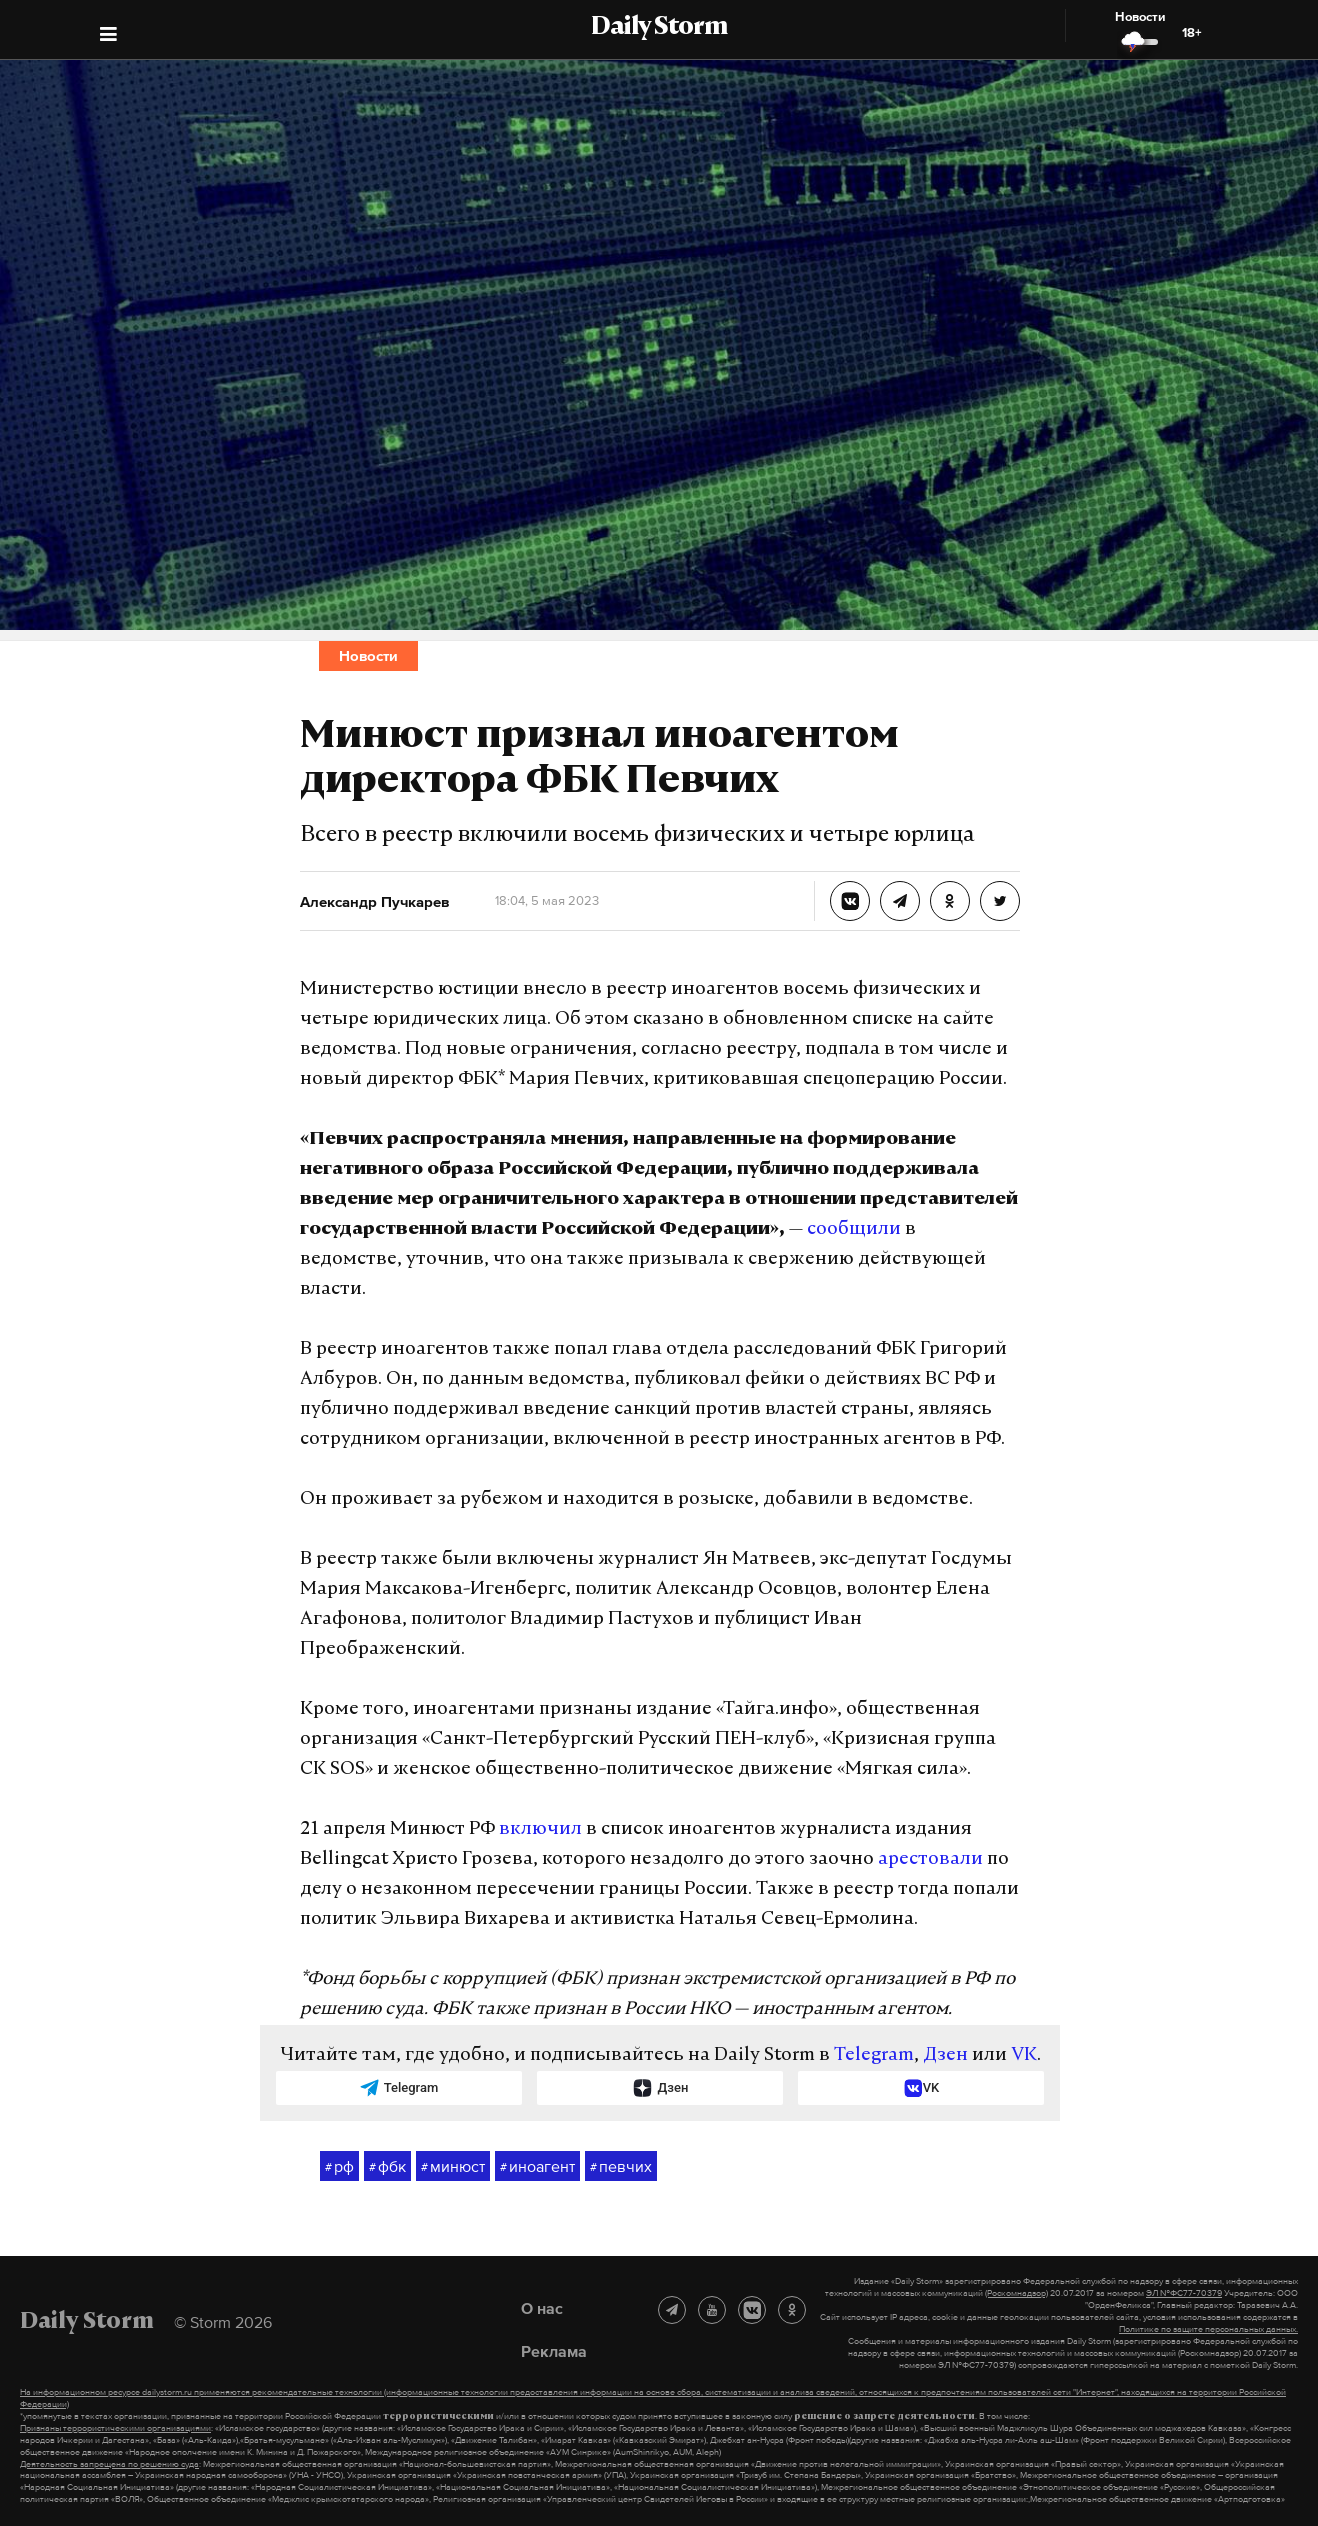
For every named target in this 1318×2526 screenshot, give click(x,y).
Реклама (554, 2351)
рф (339, 2167)
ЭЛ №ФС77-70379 (1184, 2293)
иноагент (537, 2167)
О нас (542, 2308)
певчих (621, 2167)
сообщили (854, 1229)
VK (1024, 2055)
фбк (387, 2167)
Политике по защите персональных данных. (1208, 2329)
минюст (453, 2167)
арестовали (930, 1859)
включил (540, 1829)
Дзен (945, 2055)
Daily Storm (659, 28)
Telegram (874, 2055)
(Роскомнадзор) (1016, 2293)
